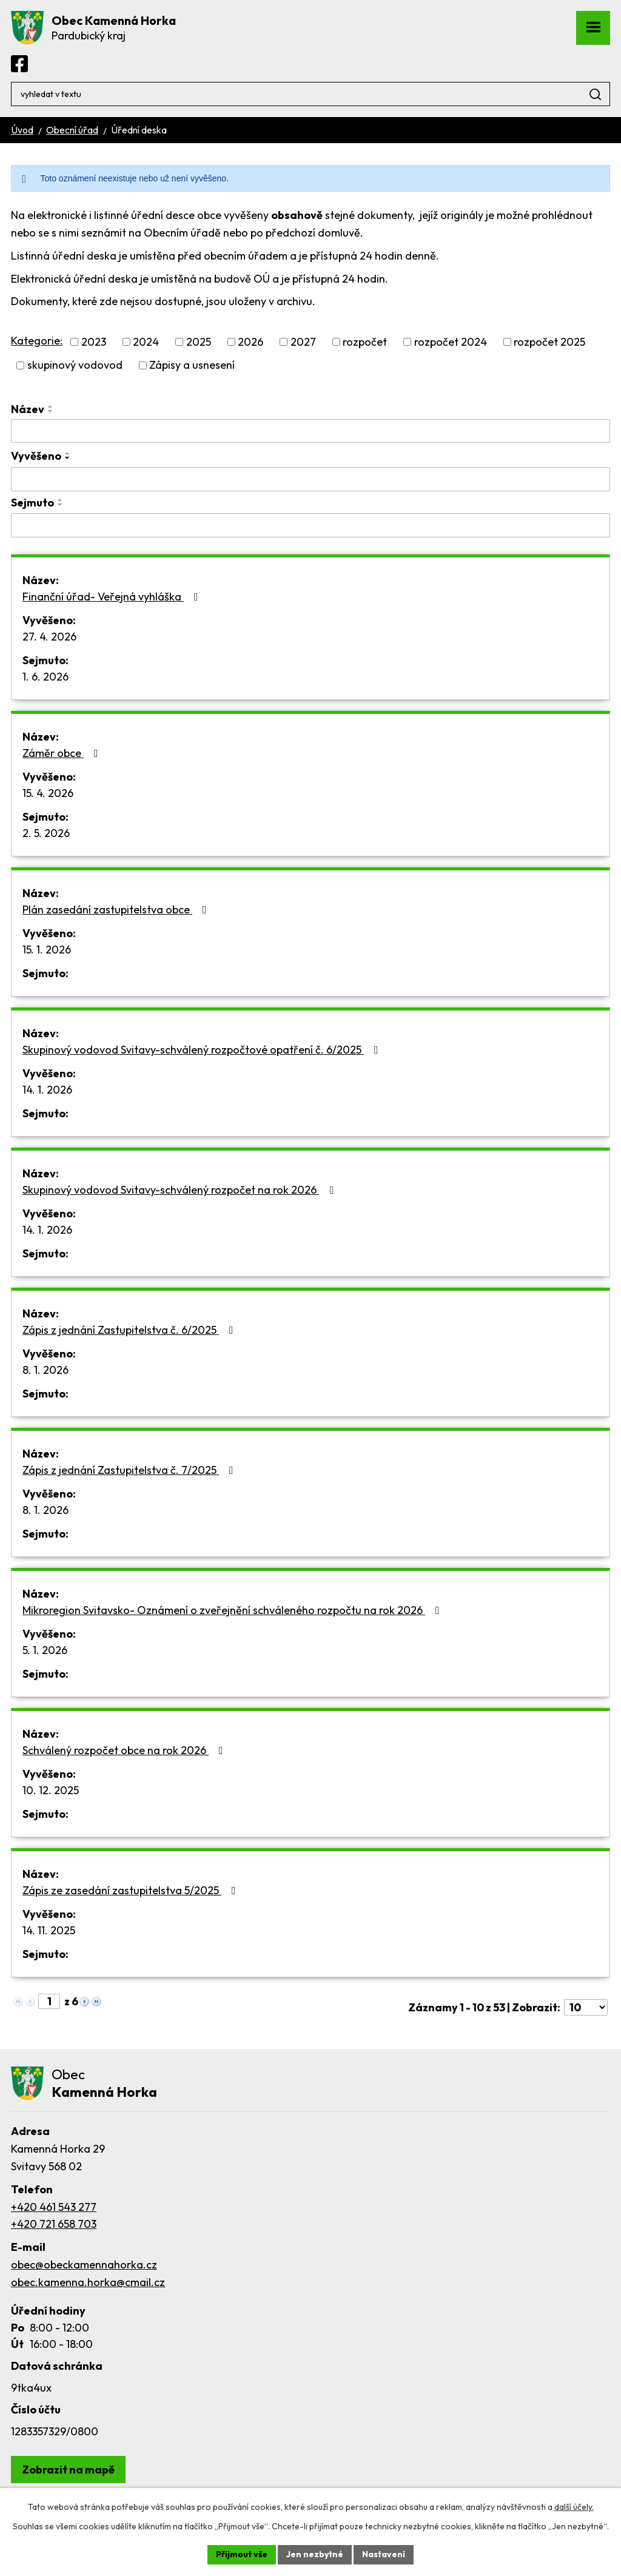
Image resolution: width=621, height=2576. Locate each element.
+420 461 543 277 (53, 2207)
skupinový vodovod (75, 365)
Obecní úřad (72, 130)
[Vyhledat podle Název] (310, 431)
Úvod (22, 130)
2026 (250, 342)
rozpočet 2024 (450, 342)
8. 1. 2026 (45, 1370)
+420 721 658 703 (53, 2224)
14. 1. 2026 (47, 1090)
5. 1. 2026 (44, 1650)
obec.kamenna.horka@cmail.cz (88, 2282)
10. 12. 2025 (50, 1790)
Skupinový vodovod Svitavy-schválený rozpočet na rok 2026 (180, 1190)
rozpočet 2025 (549, 342)
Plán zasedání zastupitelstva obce (117, 909)
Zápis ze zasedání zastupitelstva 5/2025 (131, 1890)
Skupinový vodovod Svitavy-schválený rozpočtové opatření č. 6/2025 (202, 1050)
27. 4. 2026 (49, 637)
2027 (303, 342)
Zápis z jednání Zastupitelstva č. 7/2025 (130, 1470)
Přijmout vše (241, 2554)
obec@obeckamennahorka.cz (84, 2265)
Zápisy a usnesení (192, 365)
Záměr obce (62, 753)
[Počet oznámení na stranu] (586, 2007)
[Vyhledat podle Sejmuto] (310, 525)
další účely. (574, 2506)
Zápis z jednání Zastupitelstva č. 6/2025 (130, 1330)
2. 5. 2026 (46, 833)
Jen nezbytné (314, 2554)
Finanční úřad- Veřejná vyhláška (112, 597)
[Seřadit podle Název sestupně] (51, 411)
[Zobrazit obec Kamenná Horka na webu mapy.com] (68, 2469)
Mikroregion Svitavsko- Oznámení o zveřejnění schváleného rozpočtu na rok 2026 (233, 1610)
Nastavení (383, 2554)
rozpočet (365, 342)
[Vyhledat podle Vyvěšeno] (310, 479)
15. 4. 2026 (47, 793)
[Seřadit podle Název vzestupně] (51, 406)
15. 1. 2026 (46, 950)
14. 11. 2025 (48, 1930)
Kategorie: (36, 341)
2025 (198, 342)
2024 (146, 342)
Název (27, 409)
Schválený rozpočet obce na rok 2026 (125, 1750)
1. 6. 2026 (45, 677)
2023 (93, 342)
